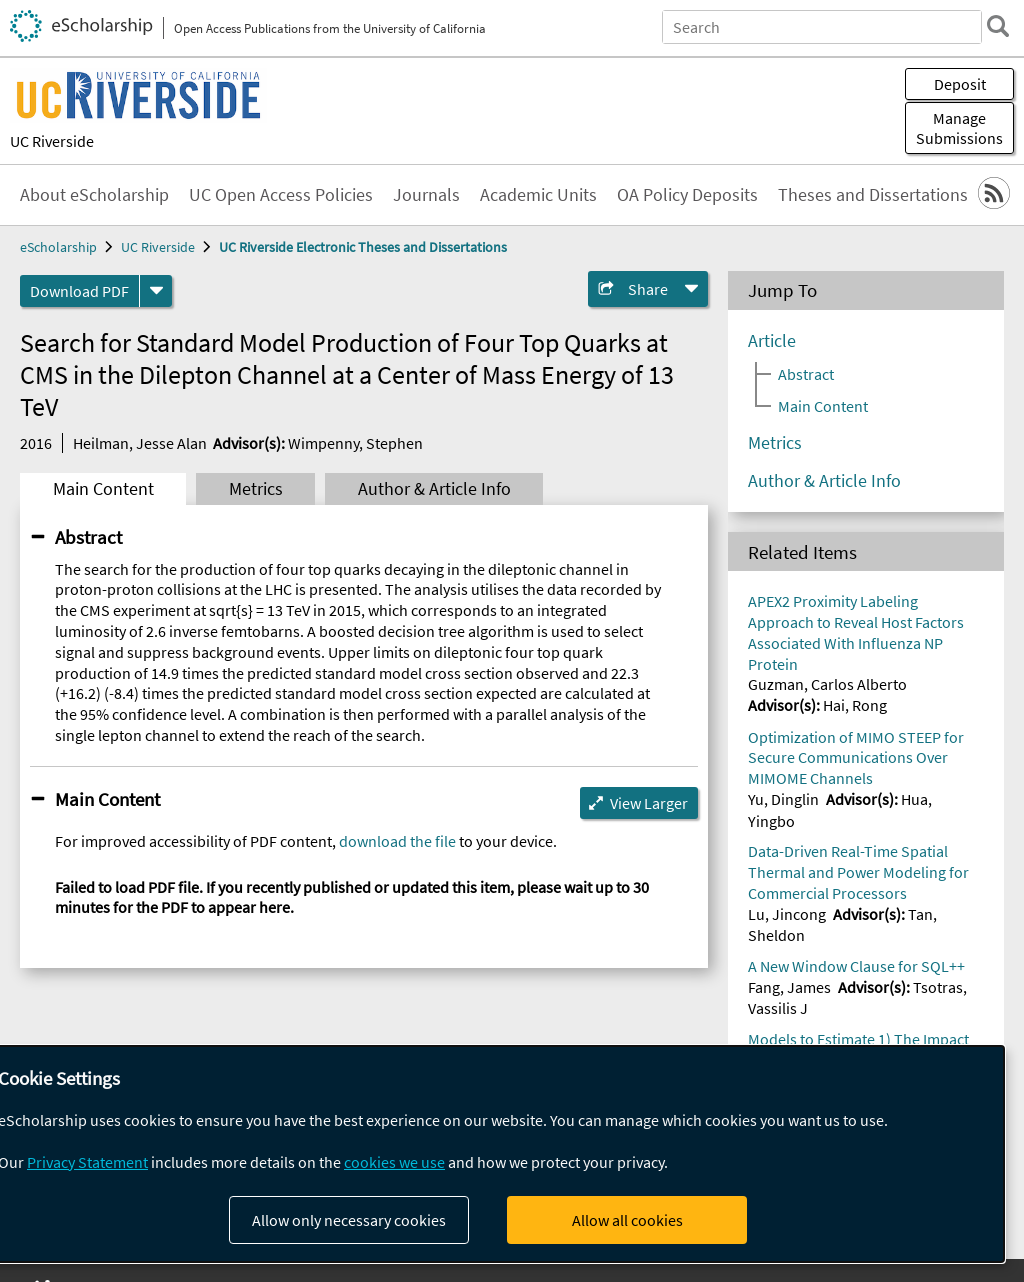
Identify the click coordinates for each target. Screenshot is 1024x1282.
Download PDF (79, 291)
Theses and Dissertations (873, 195)
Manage (959, 128)
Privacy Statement (87, 1162)
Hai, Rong (855, 705)
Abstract (88, 537)
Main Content (103, 489)
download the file (397, 841)
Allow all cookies (627, 1220)
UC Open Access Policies (281, 195)
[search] (998, 26)
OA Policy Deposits (687, 195)
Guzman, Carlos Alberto (827, 684)
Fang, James (789, 987)
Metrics (256, 489)
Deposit (960, 84)
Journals (426, 195)
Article (772, 341)
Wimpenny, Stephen (355, 443)
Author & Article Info (434, 489)
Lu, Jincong (787, 914)
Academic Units (538, 195)
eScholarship (58, 247)
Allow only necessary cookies (349, 1220)
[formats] (156, 291)
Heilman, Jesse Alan (140, 443)
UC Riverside (52, 141)
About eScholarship (94, 195)
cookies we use (394, 1162)
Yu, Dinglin (783, 799)
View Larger (649, 803)
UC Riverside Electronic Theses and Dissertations (363, 247)
